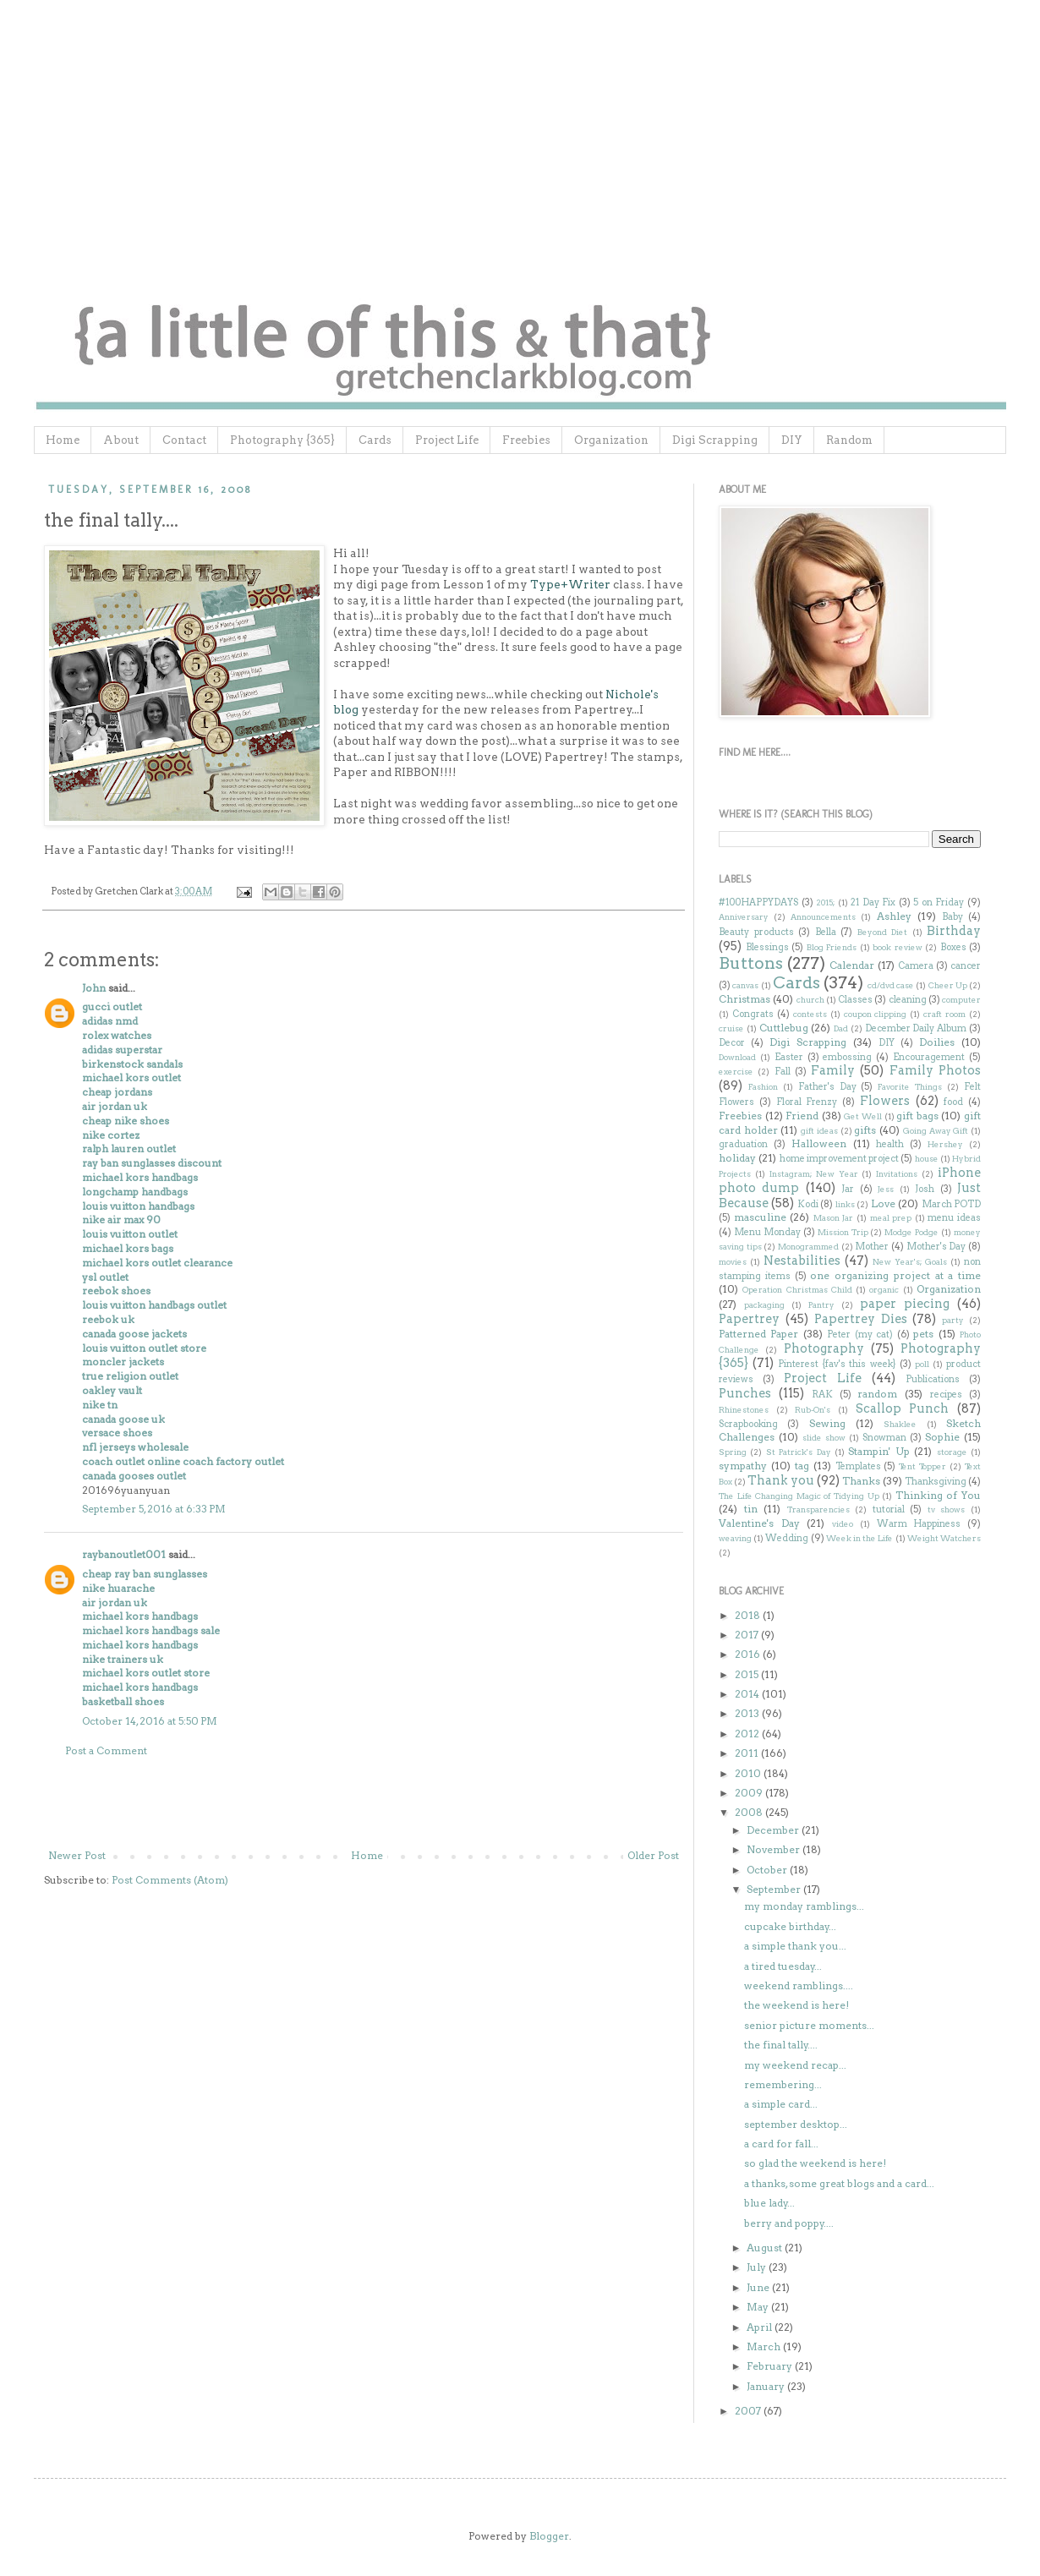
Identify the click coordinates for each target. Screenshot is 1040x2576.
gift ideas (819, 1130)
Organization (611, 440)
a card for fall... (781, 2143)
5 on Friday (938, 902)
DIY (791, 440)
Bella (825, 932)
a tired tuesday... (783, 1966)
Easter (789, 1057)
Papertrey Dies (860, 1318)
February (771, 2366)
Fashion (763, 1086)
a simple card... (781, 2103)
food (953, 1102)
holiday (737, 1157)
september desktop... (795, 2124)
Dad (841, 1028)
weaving (735, 1538)
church (810, 999)
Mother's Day (936, 1246)
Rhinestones (744, 1409)
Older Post (653, 1855)
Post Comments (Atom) (170, 1879)
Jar (847, 1189)
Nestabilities (802, 1260)
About (121, 440)
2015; (825, 902)
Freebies (526, 440)
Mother (872, 1246)
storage (952, 1452)
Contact (184, 440)
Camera (915, 965)
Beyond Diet (882, 932)
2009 (750, 1792)
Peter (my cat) (860, 1334)
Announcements (823, 917)
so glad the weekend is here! (815, 2163)
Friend (801, 1115)
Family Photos (935, 1070)
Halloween (818, 1143)
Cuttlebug (783, 1027)
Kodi (807, 1204)
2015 (748, 1674)
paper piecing (905, 1303)
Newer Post (77, 1855)
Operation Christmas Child (797, 1289)
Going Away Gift (935, 1130)
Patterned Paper (758, 1333)
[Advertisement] (364, 1803)
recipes (946, 1394)
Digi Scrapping (715, 440)
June (759, 2287)
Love (883, 1203)
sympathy (743, 1465)
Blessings (767, 947)
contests (810, 1014)
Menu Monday (767, 1232)
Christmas (744, 999)
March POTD (951, 1204)
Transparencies (818, 1509)
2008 (750, 1812)
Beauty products (756, 932)
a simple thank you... (795, 1945)
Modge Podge (911, 1232)
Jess (886, 1189)
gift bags (917, 1115)
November (774, 1849)
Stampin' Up (878, 1451)
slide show (824, 1437)
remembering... (783, 2084)
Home (62, 440)
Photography (824, 1348)
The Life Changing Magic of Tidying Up (799, 1496)
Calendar (851, 965)
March (765, 2346)
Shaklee (900, 1424)
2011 (748, 1753)
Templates (858, 1466)
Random (849, 440)
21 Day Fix (873, 902)
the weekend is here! (796, 2005)
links (845, 1204)
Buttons (751, 963)
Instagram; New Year (813, 1174)
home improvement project (840, 1158)
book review (897, 947)
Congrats (753, 1014)
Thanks (861, 1480)
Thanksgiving (935, 1481)
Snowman (884, 1437)
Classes (855, 999)
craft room (944, 1014)
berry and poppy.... (789, 2223)
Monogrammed (808, 1246)
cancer (965, 965)
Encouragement (929, 1057)
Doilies (937, 1042)
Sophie (942, 1436)
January (767, 2386)
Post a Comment (106, 1750)
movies (733, 1261)
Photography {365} (282, 440)
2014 (748, 1693)
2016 (749, 1654)
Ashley (894, 916)
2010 (749, 1773)
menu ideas (954, 1217)
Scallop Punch (903, 1408)
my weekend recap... (795, 2065)
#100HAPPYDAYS (758, 902)
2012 (748, 1733)
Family (833, 1070)
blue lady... (769, 2202)
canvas (745, 985)
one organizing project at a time (895, 1275)
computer (961, 999)
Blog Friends (832, 947)
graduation (743, 1144)
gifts (865, 1130)
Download (737, 1057)
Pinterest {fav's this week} (836, 1364)
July (758, 2267)
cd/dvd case (891, 985)
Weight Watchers (944, 1538)
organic (884, 1289)
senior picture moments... (809, 2025)
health (890, 1144)
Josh (924, 1189)
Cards (375, 440)
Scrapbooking (748, 1424)
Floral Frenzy (807, 1102)
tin (751, 1508)
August (766, 2247)
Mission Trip (843, 1232)
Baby (952, 916)
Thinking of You (938, 1495)
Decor (732, 1042)
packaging (764, 1305)
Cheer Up (947, 985)
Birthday (954, 930)
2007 (749, 2410)
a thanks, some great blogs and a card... (839, 2183)
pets (923, 1333)
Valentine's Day (759, 1523)
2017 (748, 1634)
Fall (783, 1071)
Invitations (896, 1174)
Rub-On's (812, 1409)
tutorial (889, 1509)
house (927, 1158)
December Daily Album (916, 1028)
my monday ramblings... (804, 1906)
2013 (748, 1713)
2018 (749, 1615)
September (775, 1889)
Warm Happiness (919, 1523)
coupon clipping (875, 1014)
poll (922, 1364)
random (877, 1393)
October (768, 1869)
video (842, 1524)
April (761, 2327)
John (94, 988)
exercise (736, 1071)
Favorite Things (910, 1086)
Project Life (447, 440)
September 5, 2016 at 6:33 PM (154, 1508)
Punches (745, 1393)
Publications (933, 1379)
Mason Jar (833, 1217)
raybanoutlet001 (124, 1554)
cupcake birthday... (790, 1926)
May (759, 2306)
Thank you (780, 1480)
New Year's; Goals (910, 1261)
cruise (731, 1028)
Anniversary (744, 917)
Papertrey (749, 1318)
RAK (822, 1394)
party (953, 1320)
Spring (733, 1452)
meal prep (891, 1217)
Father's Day (827, 1086)
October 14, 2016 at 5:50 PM (149, 1721)
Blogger (549, 2536)
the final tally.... (781, 2044)
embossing (847, 1057)
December (774, 1830)
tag (802, 1465)
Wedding (786, 1538)
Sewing (827, 1423)
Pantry (821, 1305)
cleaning (908, 999)
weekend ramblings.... (798, 1985)
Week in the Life (860, 1538)
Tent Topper (922, 1466)
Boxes (953, 947)
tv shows (947, 1509)
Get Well (863, 1116)
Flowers (885, 1100)
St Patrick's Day (798, 1452)
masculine (760, 1217)
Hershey (945, 1144)
